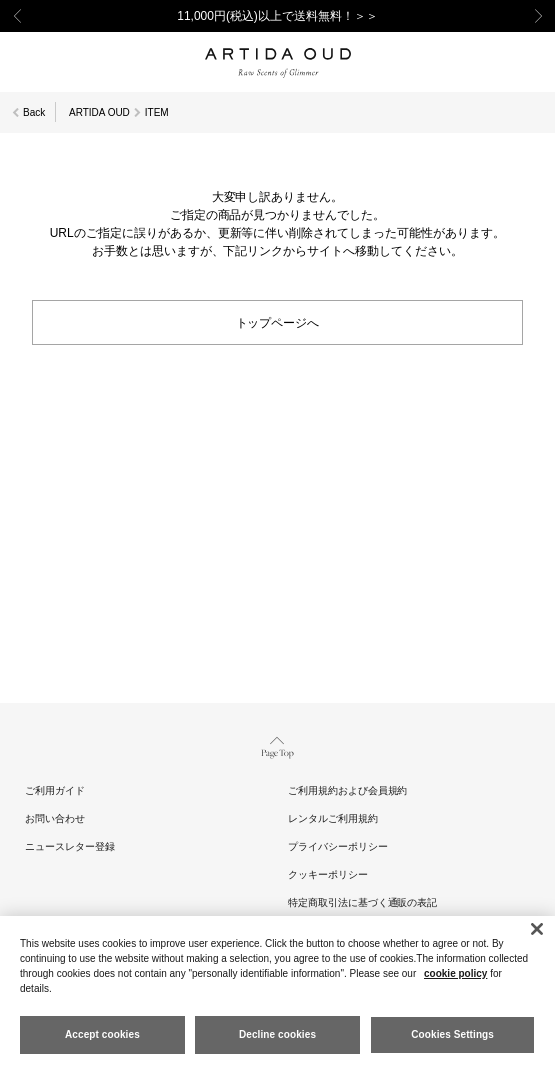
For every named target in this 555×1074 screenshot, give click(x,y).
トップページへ (278, 321)
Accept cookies (102, 1034)
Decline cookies (277, 1034)
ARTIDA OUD (99, 112)
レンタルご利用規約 (333, 818)
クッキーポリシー (328, 874)
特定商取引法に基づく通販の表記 (363, 902)
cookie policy (455, 973)
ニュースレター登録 (70, 846)
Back (34, 112)
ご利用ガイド (55, 790)
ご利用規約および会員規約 (348, 790)
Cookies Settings (452, 1034)
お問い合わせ (55, 818)
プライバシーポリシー (338, 846)
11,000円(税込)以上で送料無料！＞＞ (277, 16)
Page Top (277, 745)
